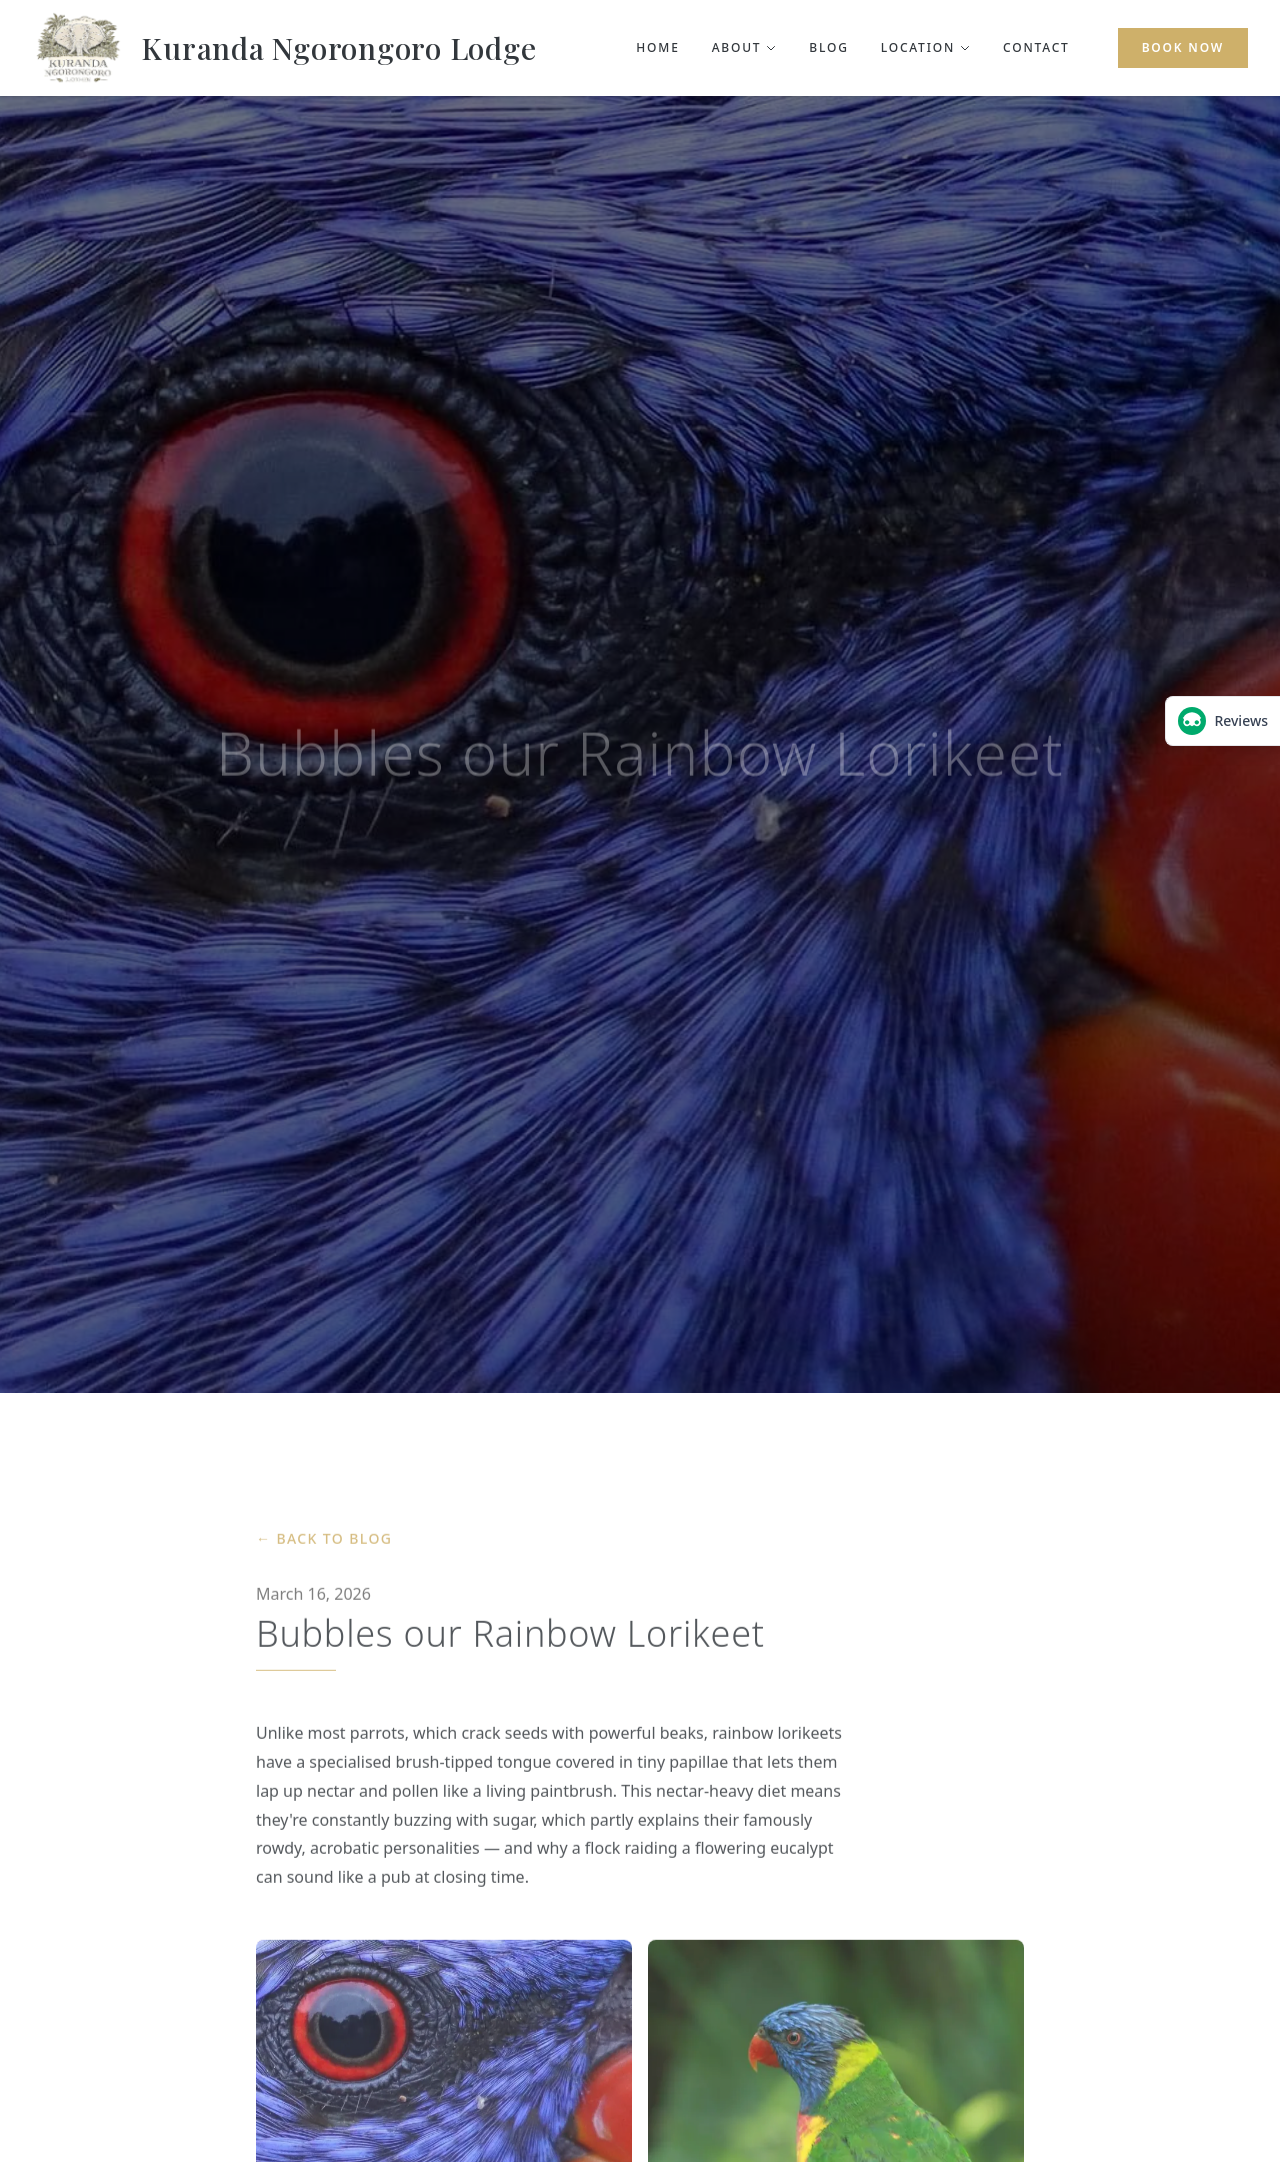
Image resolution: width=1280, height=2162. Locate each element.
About (745, 48)
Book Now (1183, 47)
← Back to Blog (324, 1544)
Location (926, 48)
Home (657, 48)
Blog (828, 48)
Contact (1036, 48)
